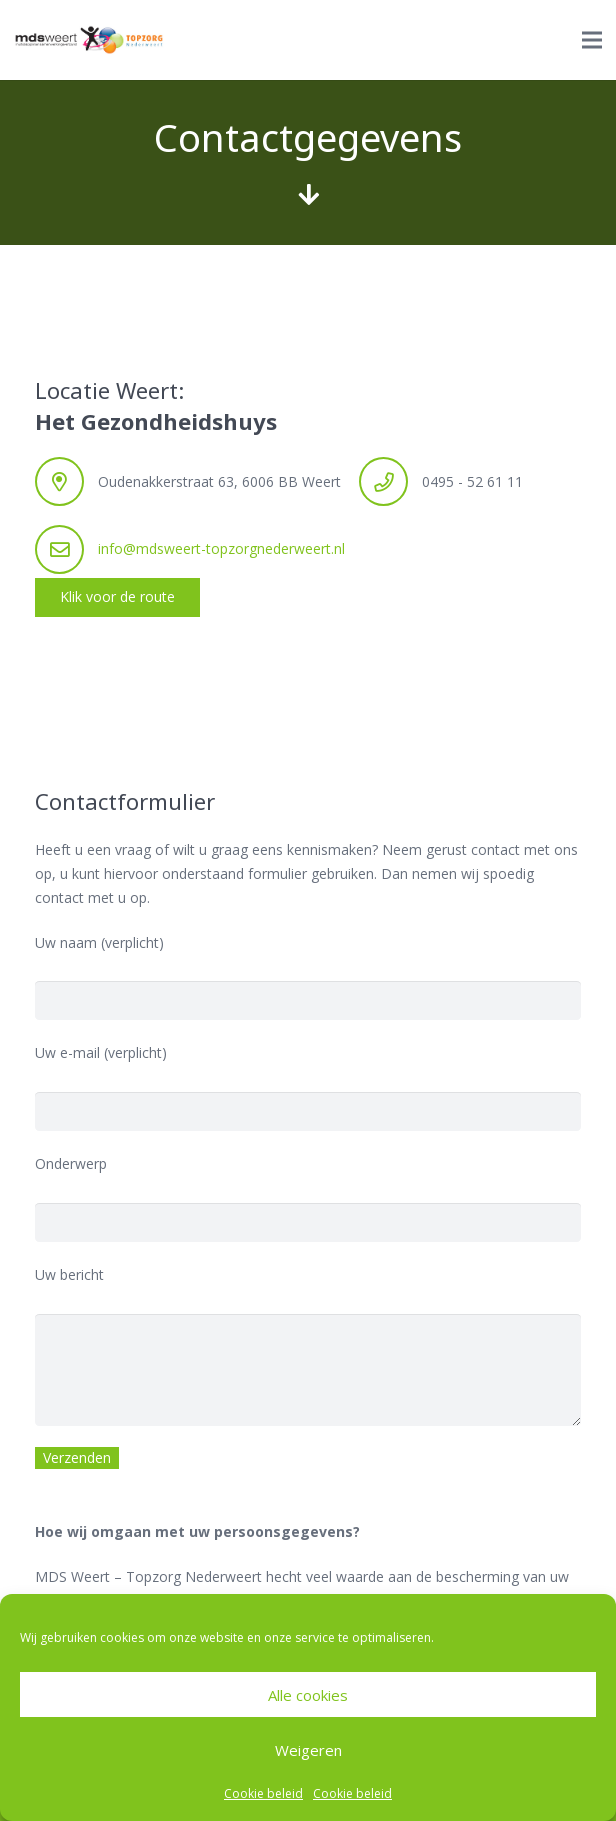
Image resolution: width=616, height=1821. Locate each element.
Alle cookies (308, 1695)
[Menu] (592, 40)
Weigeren (308, 1750)
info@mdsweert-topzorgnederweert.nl (221, 548)
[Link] (89, 40)
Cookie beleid (263, 1793)
